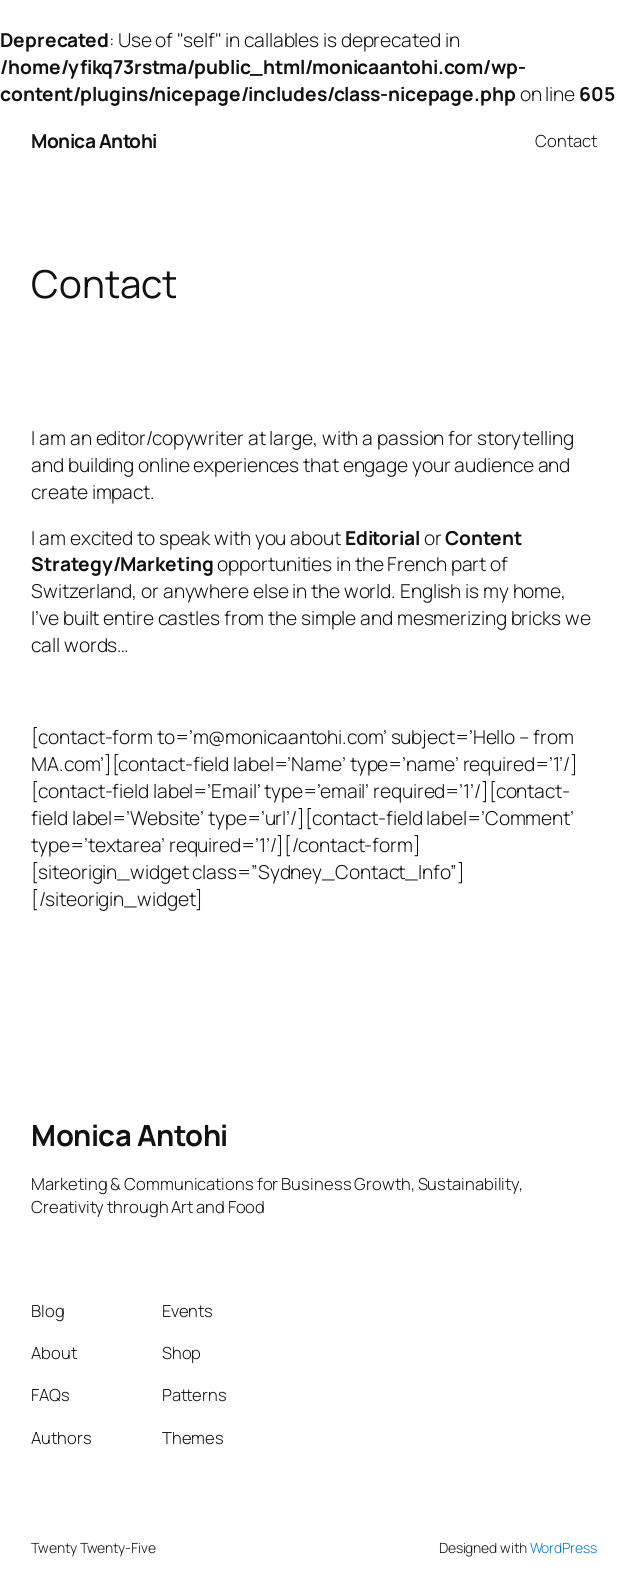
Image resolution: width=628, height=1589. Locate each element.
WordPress (563, 1547)
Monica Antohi (94, 141)
